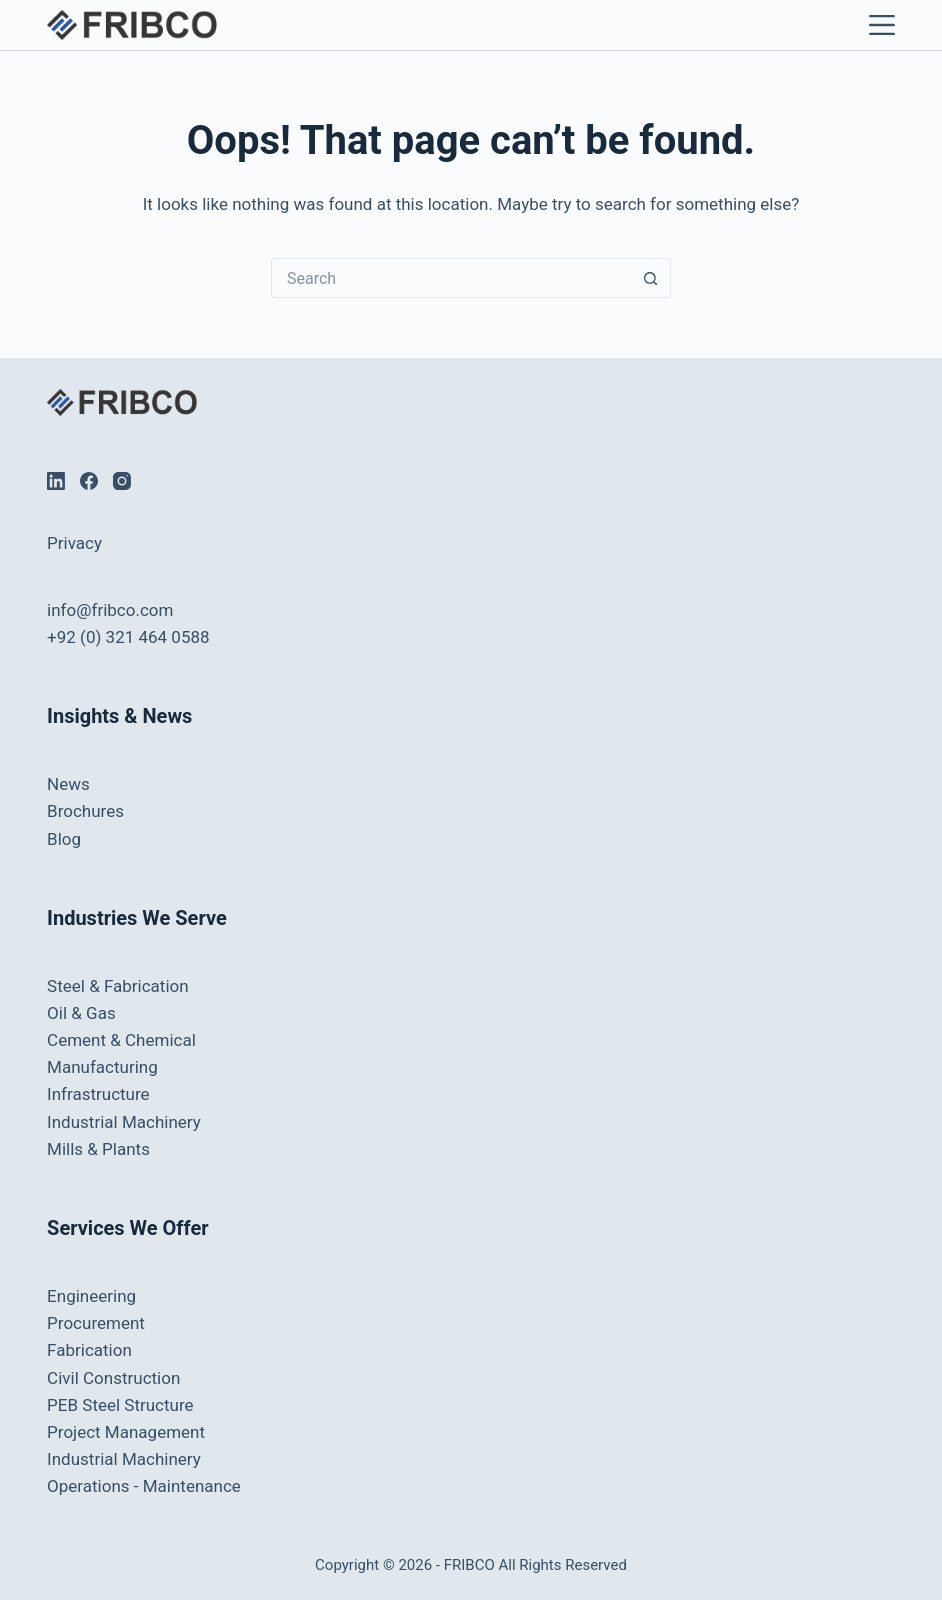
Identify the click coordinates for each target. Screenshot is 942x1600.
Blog (64, 839)
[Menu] (877, 25)
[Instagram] (122, 481)
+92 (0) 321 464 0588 (128, 637)
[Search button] (651, 278)
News (68, 784)
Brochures (85, 811)
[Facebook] (89, 481)
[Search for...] (451, 278)
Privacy (74, 543)
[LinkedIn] (56, 481)
